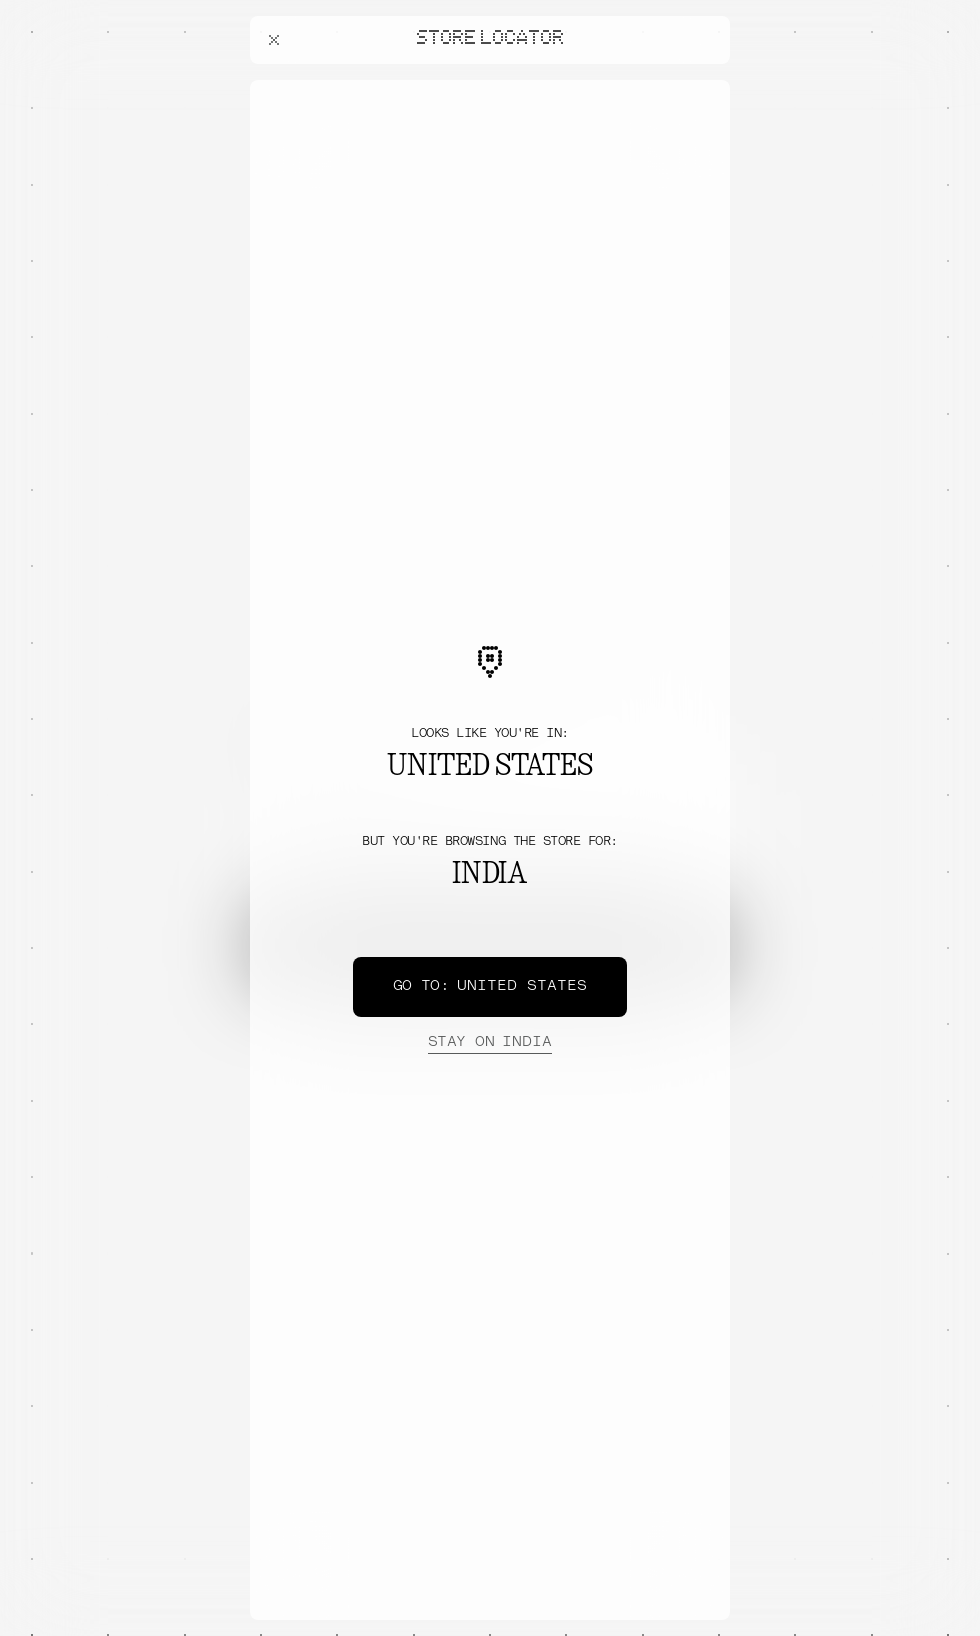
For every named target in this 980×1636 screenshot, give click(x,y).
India (490, 1043)
